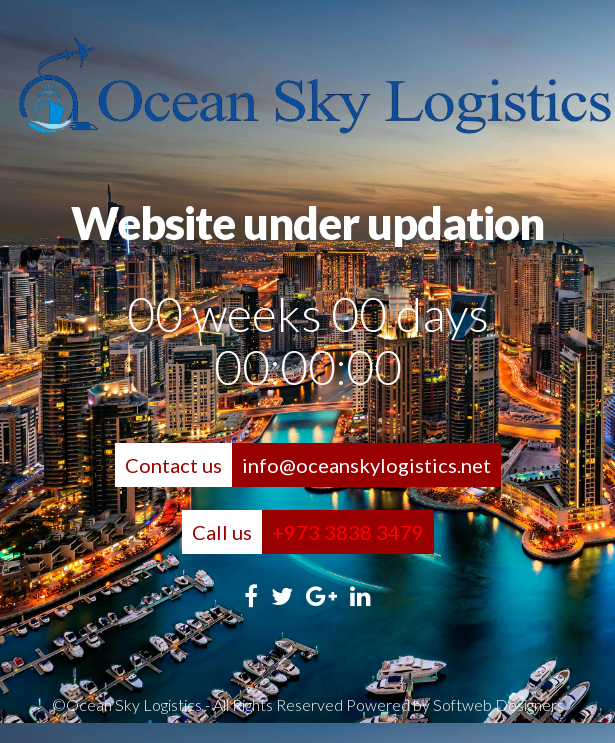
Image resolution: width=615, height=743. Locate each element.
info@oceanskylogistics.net (366, 465)
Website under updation (307, 223)
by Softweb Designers (488, 704)
